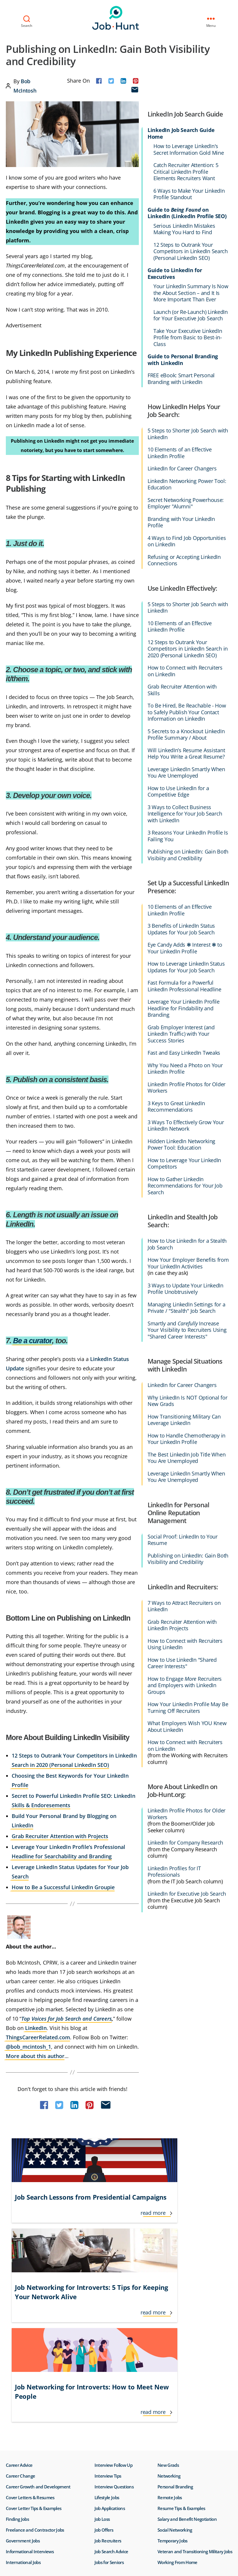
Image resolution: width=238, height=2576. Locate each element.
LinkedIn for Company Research (185, 1842)
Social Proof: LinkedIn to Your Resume (183, 1539)
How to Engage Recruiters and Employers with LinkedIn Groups (185, 1685)
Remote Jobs (170, 2326)
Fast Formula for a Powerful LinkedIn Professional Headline (184, 985)
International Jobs (23, 2391)
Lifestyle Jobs (106, 2326)
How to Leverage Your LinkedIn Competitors (184, 1163)
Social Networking (175, 2359)
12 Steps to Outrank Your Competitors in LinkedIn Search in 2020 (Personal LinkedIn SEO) (188, 649)
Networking (169, 2305)
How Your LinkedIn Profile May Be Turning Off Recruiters (188, 1707)
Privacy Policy (41, 2476)
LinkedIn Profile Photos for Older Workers (186, 1087)
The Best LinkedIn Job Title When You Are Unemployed (186, 1457)
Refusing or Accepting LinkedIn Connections (184, 560)
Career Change (20, 2305)
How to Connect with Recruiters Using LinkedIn (185, 1644)
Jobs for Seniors (109, 2391)
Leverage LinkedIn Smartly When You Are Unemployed (186, 772)
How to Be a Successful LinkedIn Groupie (63, 1887)
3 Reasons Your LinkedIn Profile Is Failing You (188, 835)
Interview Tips (107, 2305)
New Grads (168, 2294)
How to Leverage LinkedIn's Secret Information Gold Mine (188, 149)
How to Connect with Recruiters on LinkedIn (185, 670)
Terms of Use (13, 2476)
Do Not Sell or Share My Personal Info (69, 2476)
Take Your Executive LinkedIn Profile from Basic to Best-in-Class (187, 337)
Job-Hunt (117, 18)
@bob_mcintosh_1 (28, 2046)
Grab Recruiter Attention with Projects (60, 1836)
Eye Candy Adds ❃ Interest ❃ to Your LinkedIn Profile (185, 948)
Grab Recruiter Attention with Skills (182, 689)
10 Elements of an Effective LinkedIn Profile (180, 452)
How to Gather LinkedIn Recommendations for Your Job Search (185, 1186)
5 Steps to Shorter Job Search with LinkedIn (188, 433)
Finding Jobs (17, 2348)
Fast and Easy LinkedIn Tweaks (184, 1052)
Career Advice (19, 2294)
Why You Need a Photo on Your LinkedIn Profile (185, 1068)
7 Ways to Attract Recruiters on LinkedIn (184, 1606)
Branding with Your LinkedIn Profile (181, 522)
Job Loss (102, 2348)
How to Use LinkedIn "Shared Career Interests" (182, 1663)
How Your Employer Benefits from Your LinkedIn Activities (188, 1263)
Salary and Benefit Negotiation (187, 2348)
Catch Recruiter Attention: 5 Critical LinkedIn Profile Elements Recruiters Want (185, 172)
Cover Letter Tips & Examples (33, 2337)
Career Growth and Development (38, 2315)
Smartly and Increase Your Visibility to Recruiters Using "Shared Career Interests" (187, 1330)
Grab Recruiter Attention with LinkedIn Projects (182, 1625)
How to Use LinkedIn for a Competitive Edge (178, 791)
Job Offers (103, 2359)
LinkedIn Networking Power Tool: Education (187, 484)
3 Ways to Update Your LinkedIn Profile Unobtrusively (185, 1288)
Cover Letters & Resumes (30, 2326)
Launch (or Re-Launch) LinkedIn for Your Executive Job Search (190, 315)
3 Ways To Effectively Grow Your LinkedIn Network (186, 1125)
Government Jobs (23, 2369)
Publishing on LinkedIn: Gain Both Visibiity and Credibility (188, 854)
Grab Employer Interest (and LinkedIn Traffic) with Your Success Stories (181, 1034)
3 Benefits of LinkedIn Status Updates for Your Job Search (181, 929)
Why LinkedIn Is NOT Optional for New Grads (187, 1400)
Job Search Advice (111, 2380)
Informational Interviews (30, 2380)
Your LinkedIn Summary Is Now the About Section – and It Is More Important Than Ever (190, 293)
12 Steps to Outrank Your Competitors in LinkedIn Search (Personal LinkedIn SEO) (190, 251)
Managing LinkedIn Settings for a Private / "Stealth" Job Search (186, 1307)
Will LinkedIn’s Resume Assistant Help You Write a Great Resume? (186, 753)
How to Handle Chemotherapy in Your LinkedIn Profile (186, 1438)
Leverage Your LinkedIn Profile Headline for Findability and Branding (184, 1008)
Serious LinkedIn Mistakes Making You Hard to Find (184, 229)
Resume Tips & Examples (181, 2337)
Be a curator (32, 1340)
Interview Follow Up (113, 2294)
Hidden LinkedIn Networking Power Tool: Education (181, 1144)
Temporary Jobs (173, 2369)
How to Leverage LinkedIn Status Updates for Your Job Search (186, 967)
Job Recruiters (107, 2369)
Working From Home (177, 2391)
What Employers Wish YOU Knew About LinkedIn (187, 1726)
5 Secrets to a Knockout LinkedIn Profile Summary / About (186, 734)
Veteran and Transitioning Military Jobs (195, 2380)
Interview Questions (114, 2315)
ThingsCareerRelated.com (38, 2037)
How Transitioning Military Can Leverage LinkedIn (184, 1419)
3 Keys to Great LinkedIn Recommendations (176, 1106)
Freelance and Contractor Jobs (35, 2359)
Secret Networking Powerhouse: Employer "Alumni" (186, 503)
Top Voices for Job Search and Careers (66, 2018)
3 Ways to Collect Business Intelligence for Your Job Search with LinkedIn (185, 814)
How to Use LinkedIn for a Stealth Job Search (187, 1244)
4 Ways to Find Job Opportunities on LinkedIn (187, 541)
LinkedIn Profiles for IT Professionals (174, 1871)
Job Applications (109, 2337)
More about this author (35, 2055)
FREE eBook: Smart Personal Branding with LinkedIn (181, 378)
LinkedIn (36, 2027)
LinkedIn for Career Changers (182, 468)
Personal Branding (175, 2315)
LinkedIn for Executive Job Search (187, 1893)
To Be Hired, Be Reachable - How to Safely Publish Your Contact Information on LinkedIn (187, 712)
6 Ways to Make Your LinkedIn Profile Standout (189, 194)
